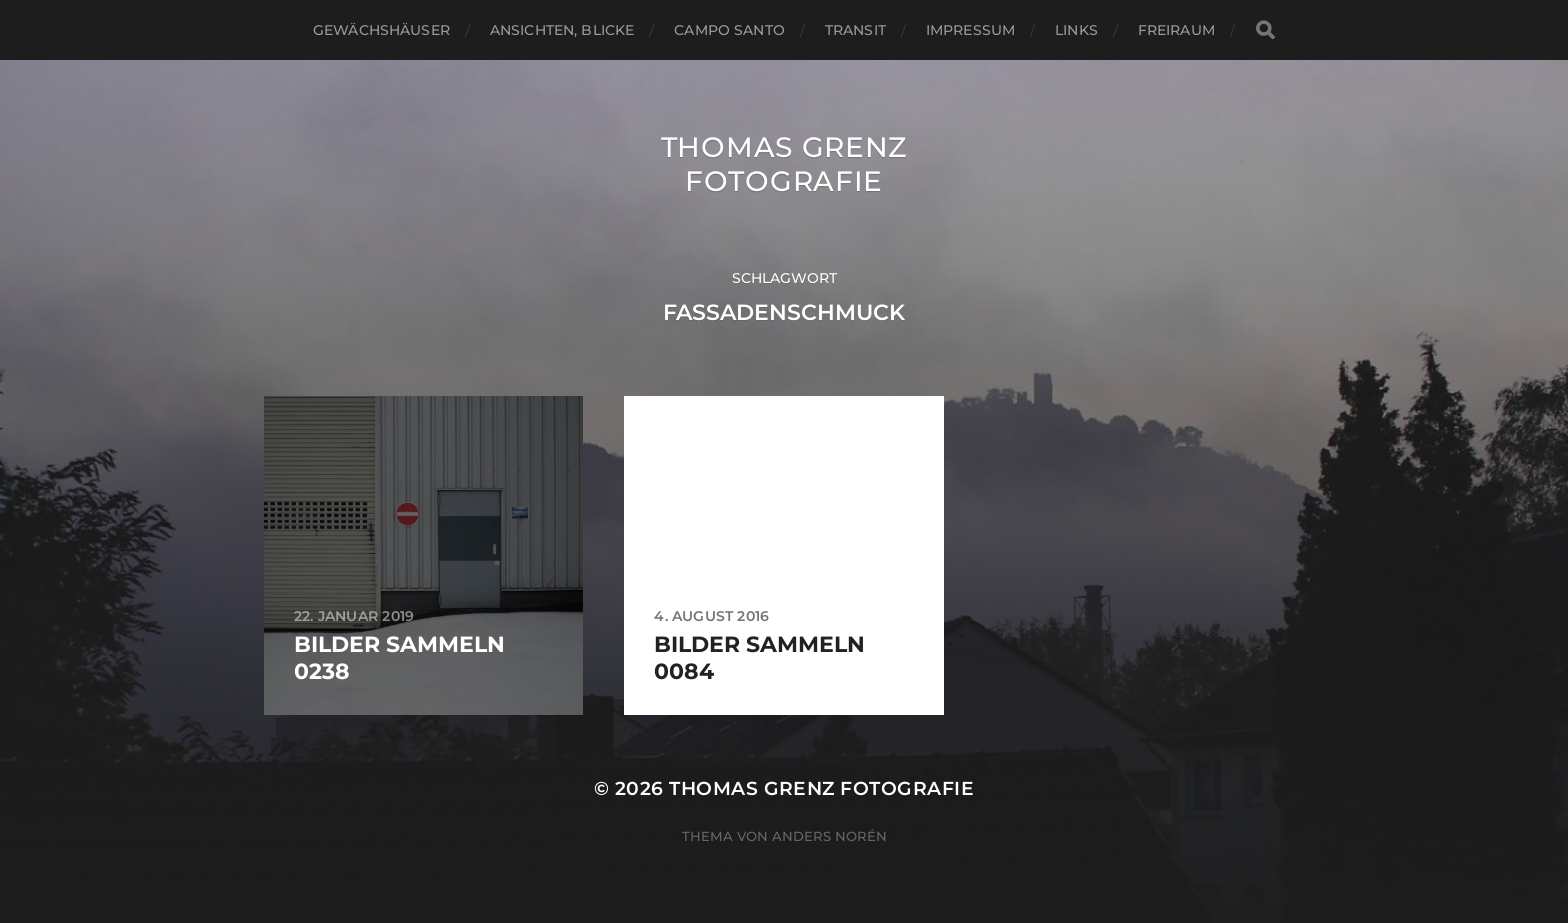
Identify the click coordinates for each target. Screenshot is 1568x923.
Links (1076, 30)
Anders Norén (829, 836)
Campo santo (729, 30)
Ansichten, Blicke (562, 30)
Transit (855, 30)
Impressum (970, 30)
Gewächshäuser (381, 30)
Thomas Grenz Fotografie (784, 164)
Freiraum (1176, 30)
